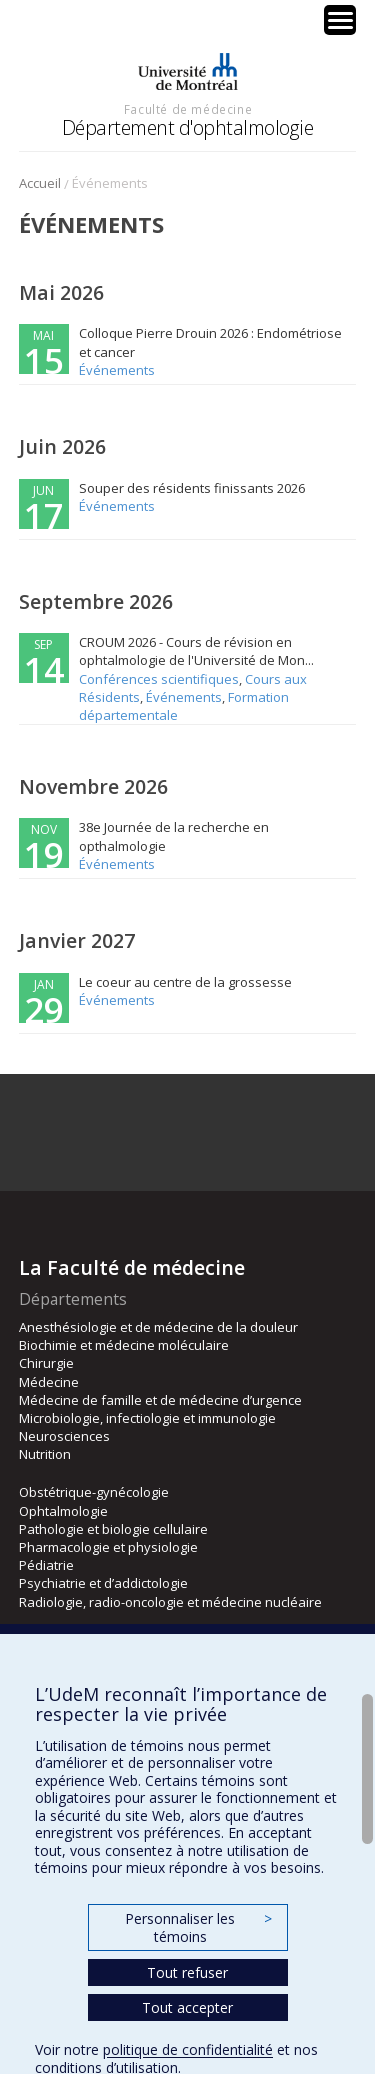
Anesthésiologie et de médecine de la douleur (158, 1327)
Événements (117, 370)
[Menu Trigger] (340, 20)
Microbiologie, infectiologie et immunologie (147, 1418)
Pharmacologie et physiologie (108, 1547)
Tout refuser (187, 1972)
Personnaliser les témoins (198, 1927)
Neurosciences (64, 1436)
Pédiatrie (46, 1565)
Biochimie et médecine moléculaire (124, 1345)
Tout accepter (187, 2007)
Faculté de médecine (188, 109)
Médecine (49, 1382)
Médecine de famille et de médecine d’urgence (160, 1400)
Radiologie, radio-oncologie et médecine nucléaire (170, 1602)
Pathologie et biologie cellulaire (113, 1529)
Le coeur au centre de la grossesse (185, 982)
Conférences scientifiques (159, 679)
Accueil (40, 183)
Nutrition (45, 1454)
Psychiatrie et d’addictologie (103, 1583)
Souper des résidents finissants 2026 (192, 488)
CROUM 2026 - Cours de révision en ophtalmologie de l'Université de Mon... (196, 651)
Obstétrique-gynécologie (94, 1492)
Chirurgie (46, 1363)
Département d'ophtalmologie (188, 127)
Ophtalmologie (63, 1511)
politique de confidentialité (188, 2049)
